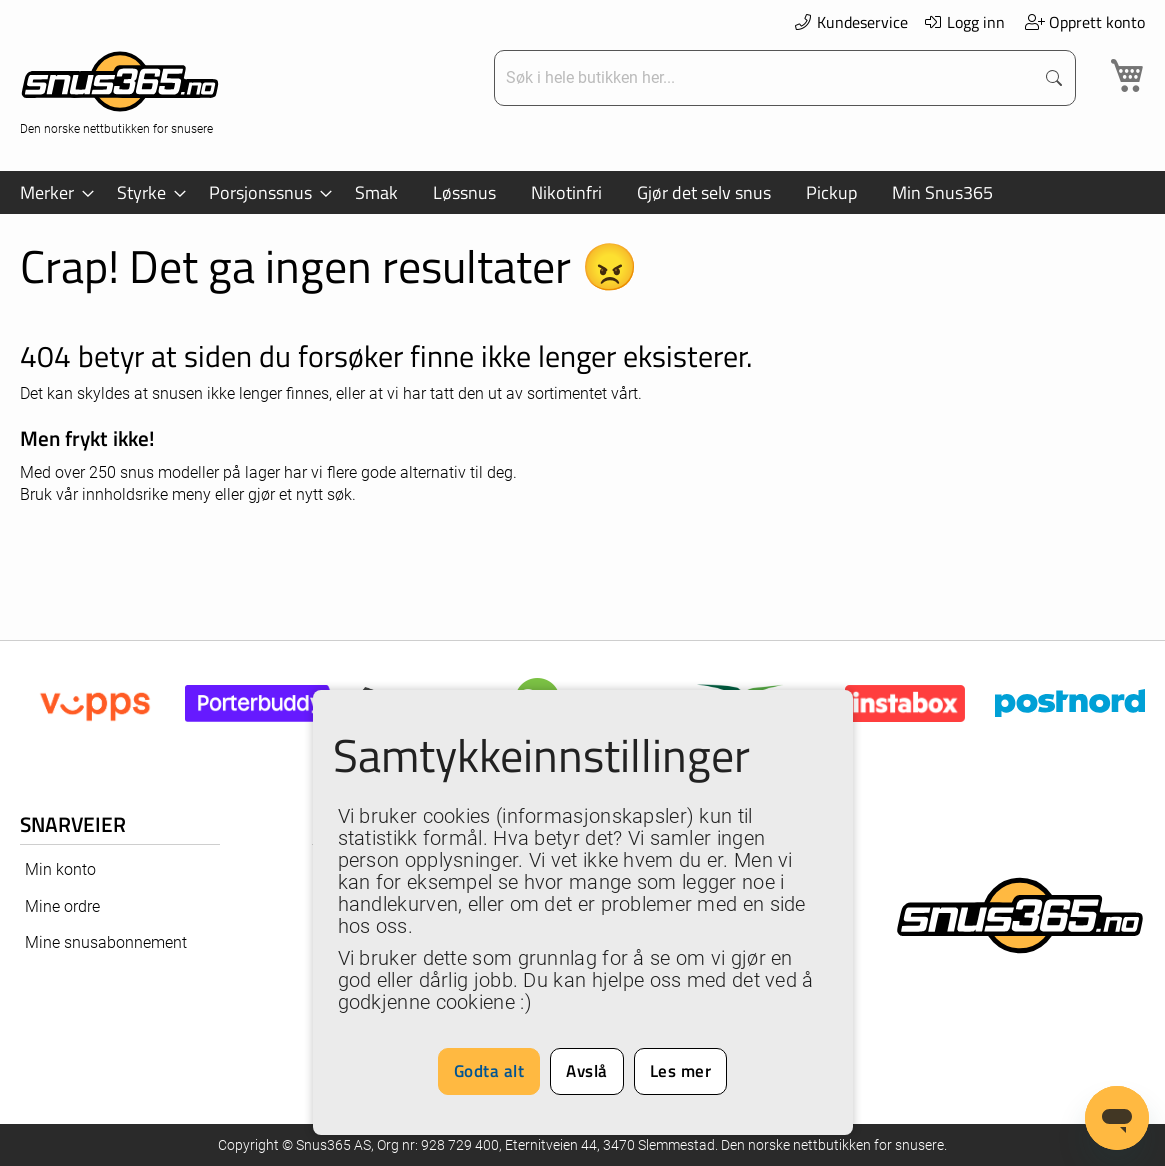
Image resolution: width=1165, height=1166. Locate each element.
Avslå (587, 1071)
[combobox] (766, 78)
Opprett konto (1084, 22)
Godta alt (489, 1071)
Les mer (681, 1071)
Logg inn (964, 22)
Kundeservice (850, 22)
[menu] (582, 192)
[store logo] (120, 90)
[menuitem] (51, 192)
